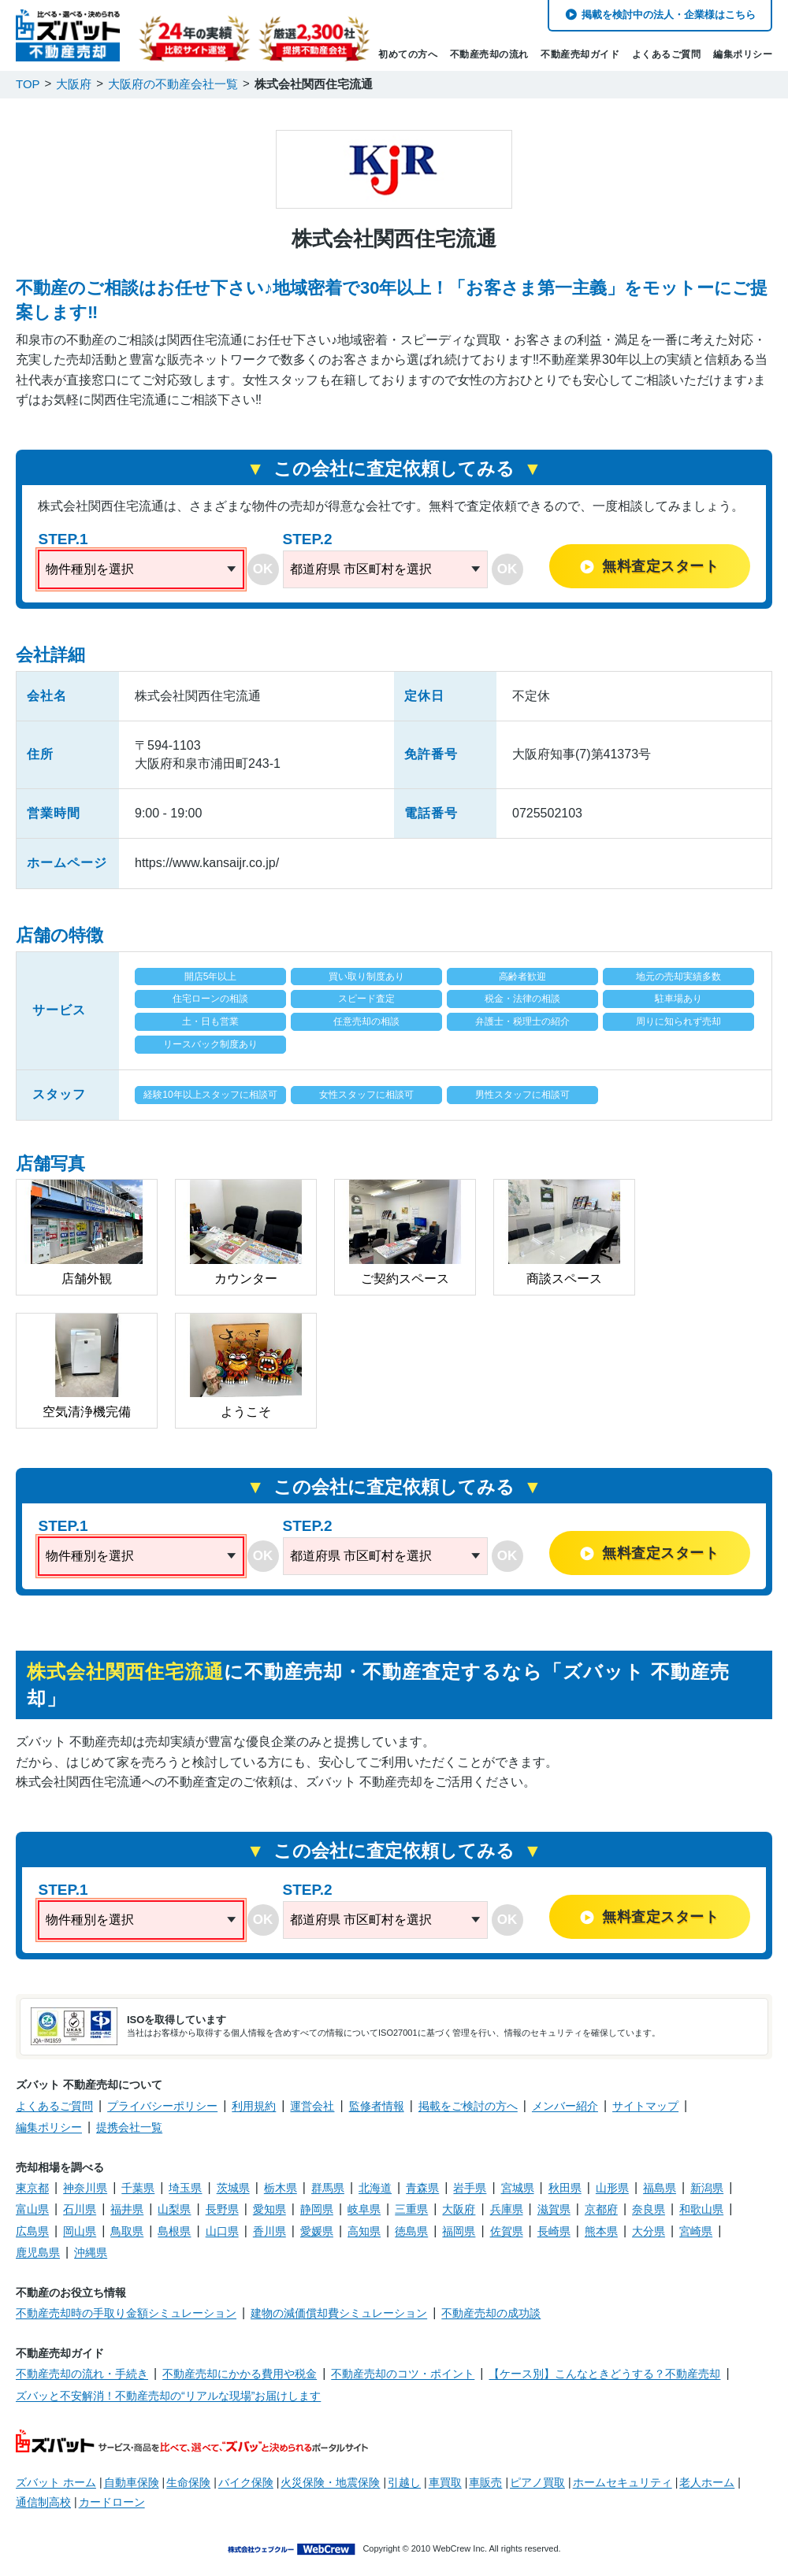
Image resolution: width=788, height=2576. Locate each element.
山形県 (612, 2187)
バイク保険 (245, 2482)
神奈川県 (85, 2187)
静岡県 (316, 2209)
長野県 (222, 2209)
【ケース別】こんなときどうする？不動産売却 (604, 2373)
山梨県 (174, 2209)
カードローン (112, 2502)
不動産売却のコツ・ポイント (402, 2373)
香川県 (269, 2231)
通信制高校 (43, 2502)
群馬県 (327, 2187)
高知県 (364, 2231)
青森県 (422, 2187)
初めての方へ (407, 54)
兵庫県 (506, 2209)
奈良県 (648, 2209)
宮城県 (517, 2187)
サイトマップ (645, 2106)
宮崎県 (695, 2231)
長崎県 (554, 2231)
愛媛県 (316, 2231)
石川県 (79, 2209)
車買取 (445, 2482)
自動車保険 (131, 2482)
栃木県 (280, 2187)
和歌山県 (701, 2209)
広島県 (32, 2231)
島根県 (174, 2231)
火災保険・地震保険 (330, 2482)
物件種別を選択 (90, 569)
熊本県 (601, 2231)
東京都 (32, 2187)
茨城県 (233, 2187)
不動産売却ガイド (580, 54)
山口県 (222, 2231)
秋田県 (565, 2187)
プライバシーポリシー (162, 2106)
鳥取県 (126, 2231)
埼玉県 (185, 2187)
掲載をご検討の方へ (468, 2106)
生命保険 (188, 2482)
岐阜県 (364, 2209)
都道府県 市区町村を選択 (361, 569)
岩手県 (469, 2187)
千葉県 (137, 2187)
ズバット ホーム (56, 2482)
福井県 (126, 2209)
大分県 (648, 2231)
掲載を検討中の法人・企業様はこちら (669, 14)
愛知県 (269, 2209)
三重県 (411, 2209)
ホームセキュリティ (622, 2482)
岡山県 (79, 2231)
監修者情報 (376, 2106)
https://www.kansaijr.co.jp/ (207, 862)
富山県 (32, 2209)
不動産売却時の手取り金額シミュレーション (126, 2313)
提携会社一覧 (129, 2127)
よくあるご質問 (666, 54)
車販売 (485, 2482)
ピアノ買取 (537, 2482)
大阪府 (458, 2209)
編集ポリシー (742, 54)
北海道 (375, 2187)
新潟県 (706, 2187)
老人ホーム (706, 2482)
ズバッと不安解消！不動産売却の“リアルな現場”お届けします (168, 2395)
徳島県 (411, 2231)
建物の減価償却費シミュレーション (339, 2313)
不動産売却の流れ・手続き (82, 2373)
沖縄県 (90, 2252)
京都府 (601, 2209)
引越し (404, 2482)
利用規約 (254, 2106)
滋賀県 (554, 2209)
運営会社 (312, 2106)
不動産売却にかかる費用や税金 (239, 2373)
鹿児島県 (38, 2252)
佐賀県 (506, 2231)
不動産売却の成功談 (491, 2313)
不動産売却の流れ (489, 54)
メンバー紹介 (565, 2106)
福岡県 (458, 2231)
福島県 (659, 2187)
